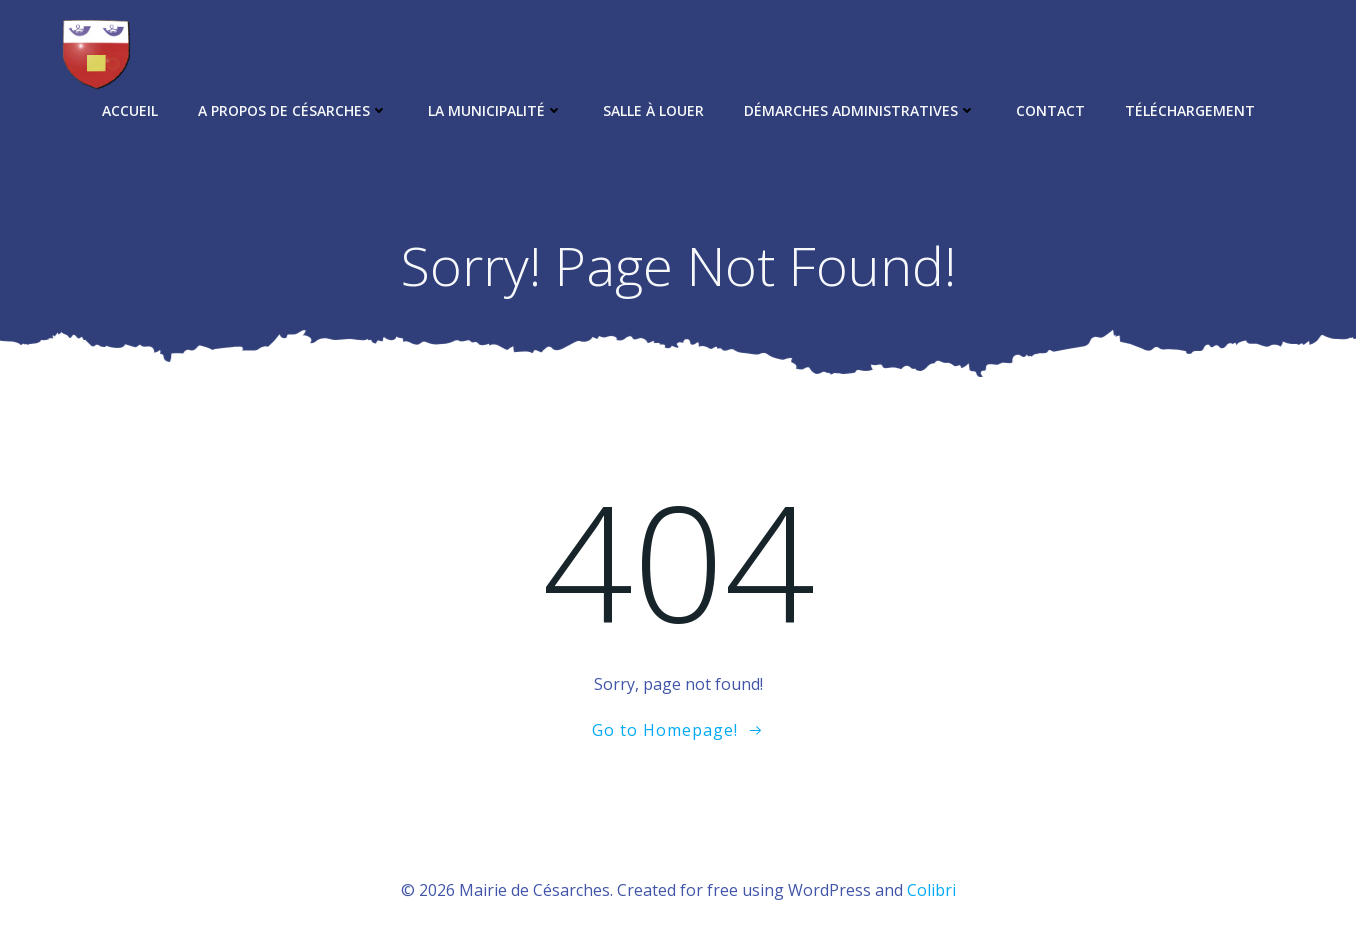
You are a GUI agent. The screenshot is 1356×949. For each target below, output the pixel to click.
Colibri (931, 890)
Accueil (130, 110)
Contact (1050, 110)
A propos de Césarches (293, 110)
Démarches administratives (860, 110)
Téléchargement (1190, 110)
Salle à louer (653, 110)
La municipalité (495, 110)
